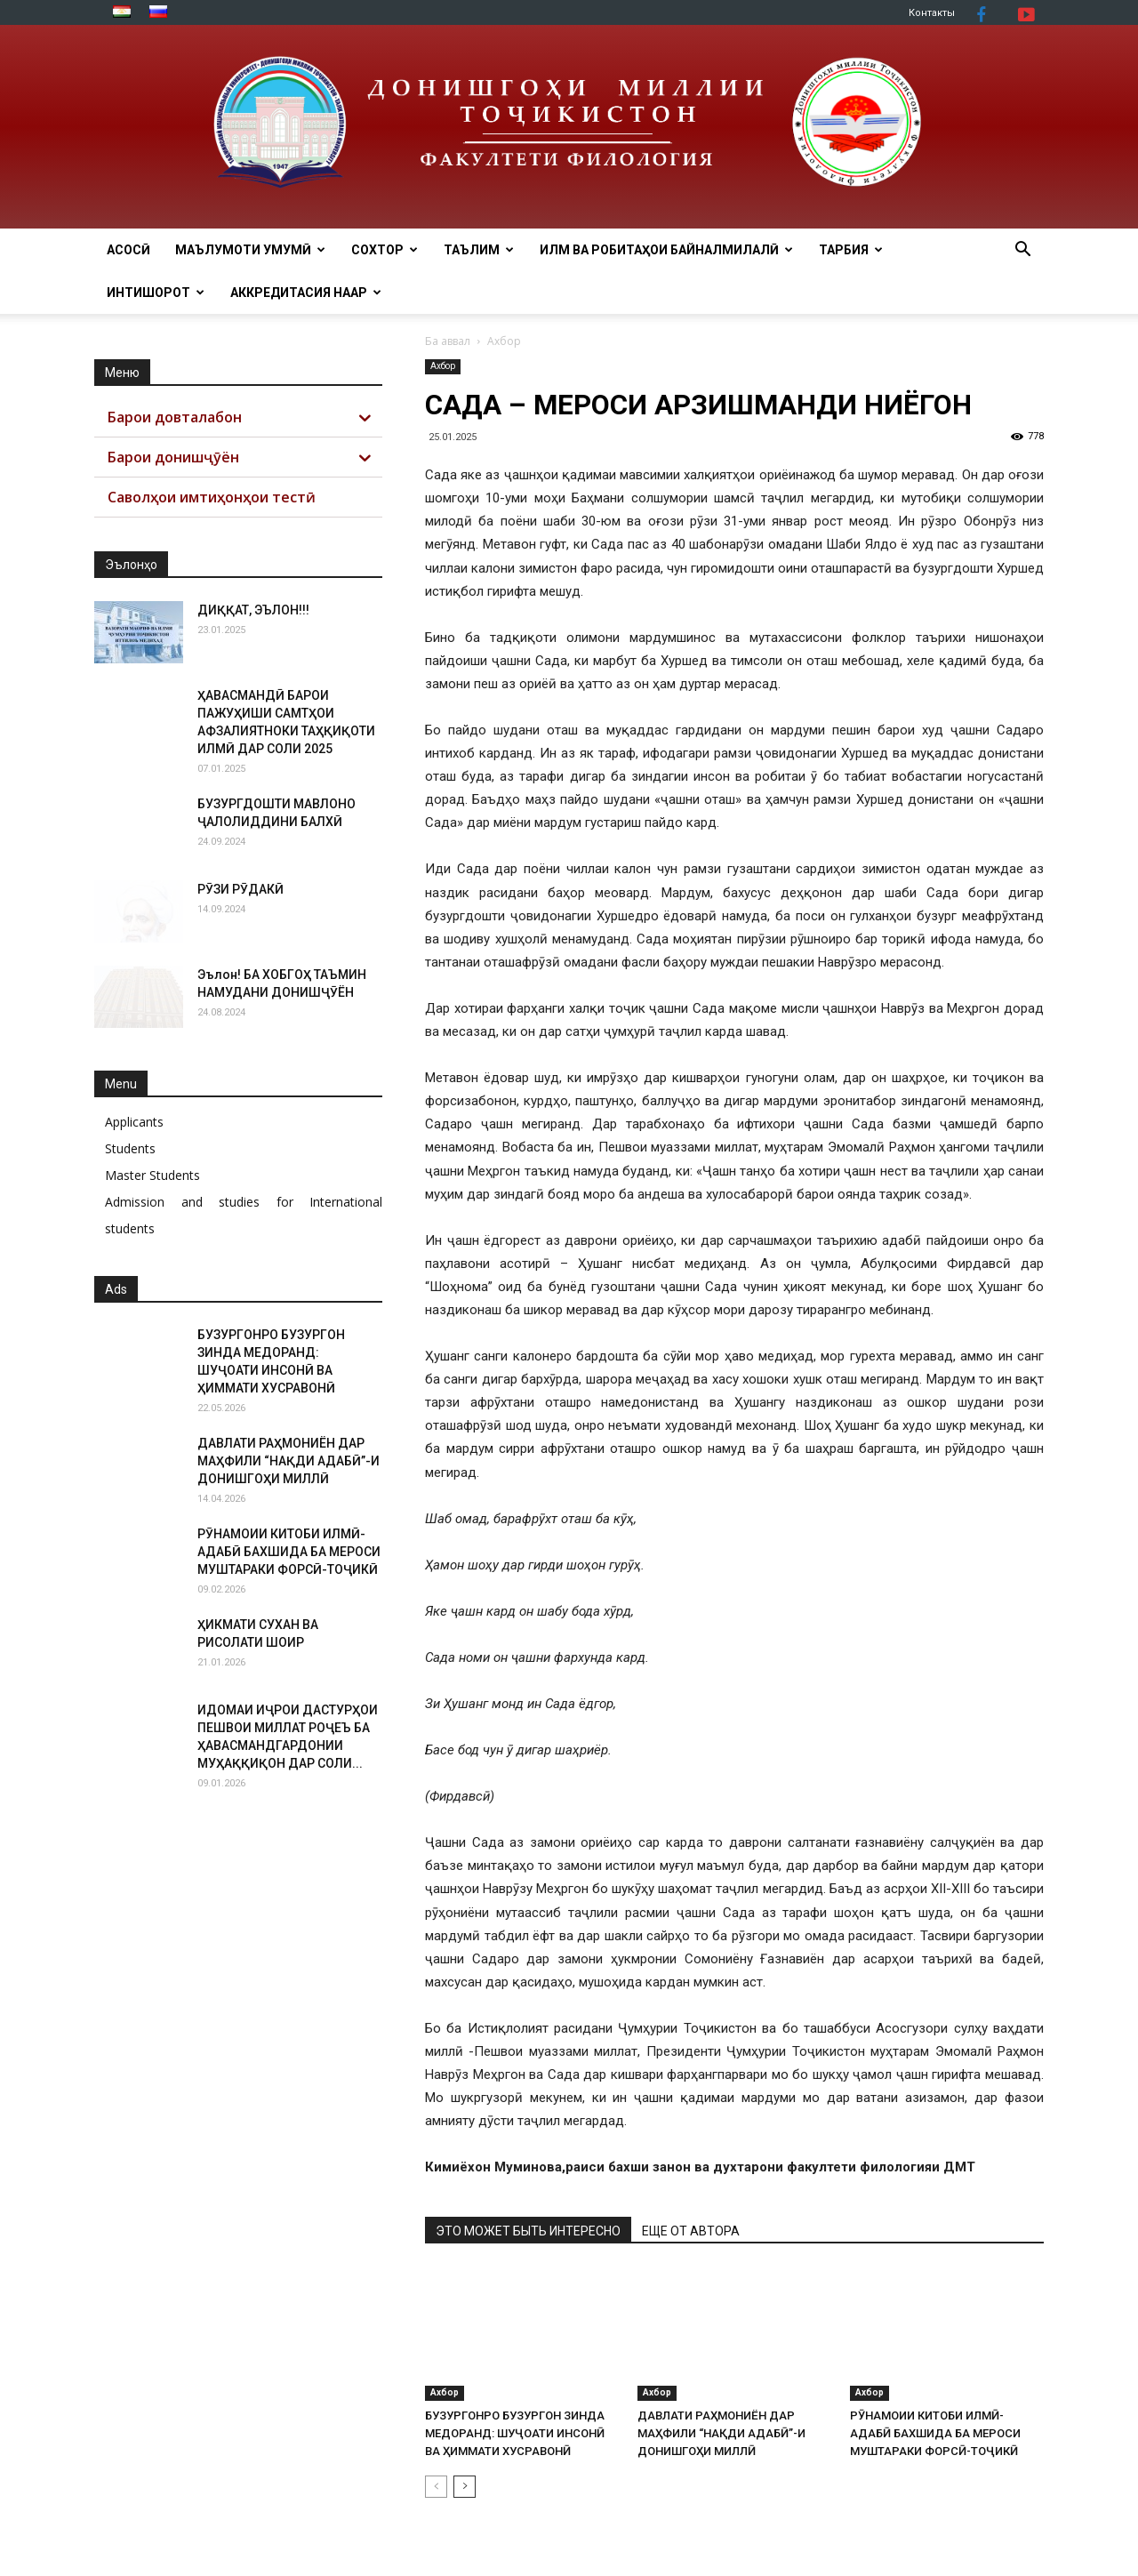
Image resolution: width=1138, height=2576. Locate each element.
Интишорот (155, 292)
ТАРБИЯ (851, 250)
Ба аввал (447, 341)
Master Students (152, 1175)
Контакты (932, 13)
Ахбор (442, 366)
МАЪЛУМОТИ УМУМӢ (250, 250)
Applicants (134, 1121)
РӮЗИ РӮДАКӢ (240, 889)
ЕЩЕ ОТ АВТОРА (691, 2231)
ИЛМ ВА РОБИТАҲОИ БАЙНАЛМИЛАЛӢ (666, 250)
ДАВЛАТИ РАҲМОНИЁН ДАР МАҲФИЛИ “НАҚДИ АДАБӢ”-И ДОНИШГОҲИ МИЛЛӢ (721, 2433)
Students (130, 1148)
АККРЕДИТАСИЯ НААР (305, 292)
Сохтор (384, 250)
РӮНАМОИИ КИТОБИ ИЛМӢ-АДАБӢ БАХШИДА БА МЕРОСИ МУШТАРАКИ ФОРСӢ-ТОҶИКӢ (935, 2433)
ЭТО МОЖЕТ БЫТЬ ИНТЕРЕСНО (528, 2231)
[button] (1022, 251)
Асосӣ (128, 250)
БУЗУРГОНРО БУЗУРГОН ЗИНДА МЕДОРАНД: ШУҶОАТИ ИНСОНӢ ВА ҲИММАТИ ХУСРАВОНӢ (515, 2433)
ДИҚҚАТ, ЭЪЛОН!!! (253, 610)
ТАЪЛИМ (479, 250)
